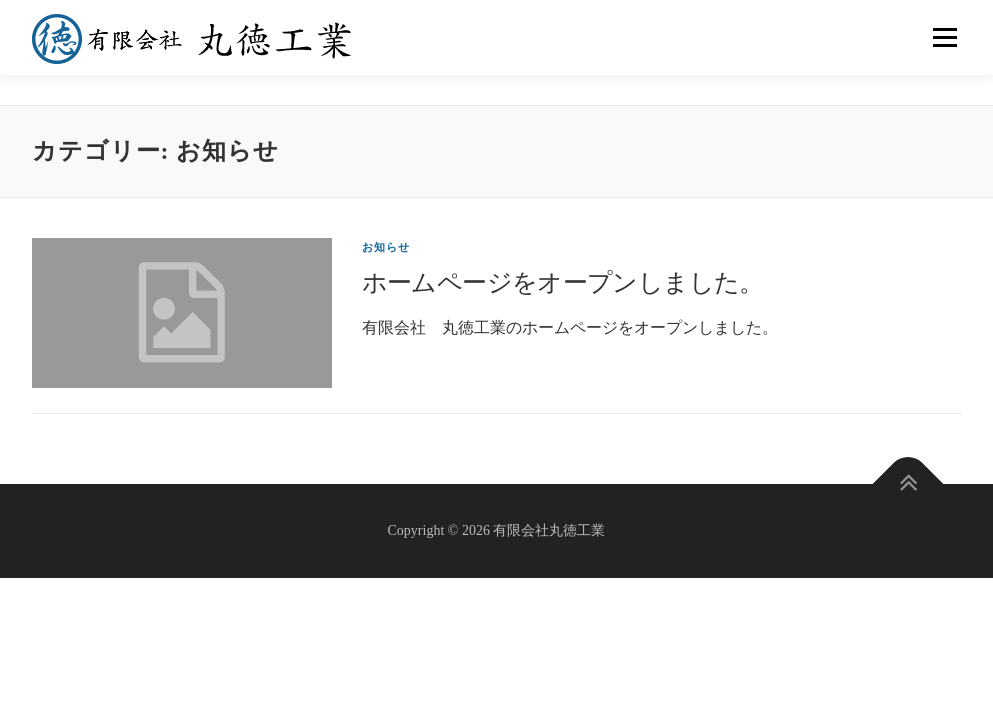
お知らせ (386, 247)
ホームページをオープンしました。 (563, 282)
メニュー (944, 37)
